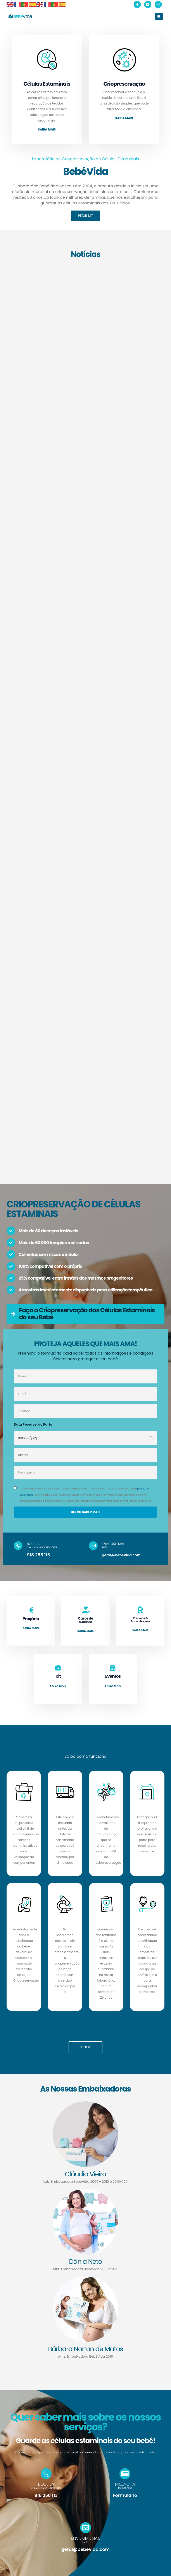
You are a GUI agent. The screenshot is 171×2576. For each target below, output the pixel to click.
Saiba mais (47, 129)
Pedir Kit (85, 215)
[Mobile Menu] (159, 16)
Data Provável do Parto (33, 1424)
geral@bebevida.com (121, 1555)
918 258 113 (38, 1555)
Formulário (125, 2495)
